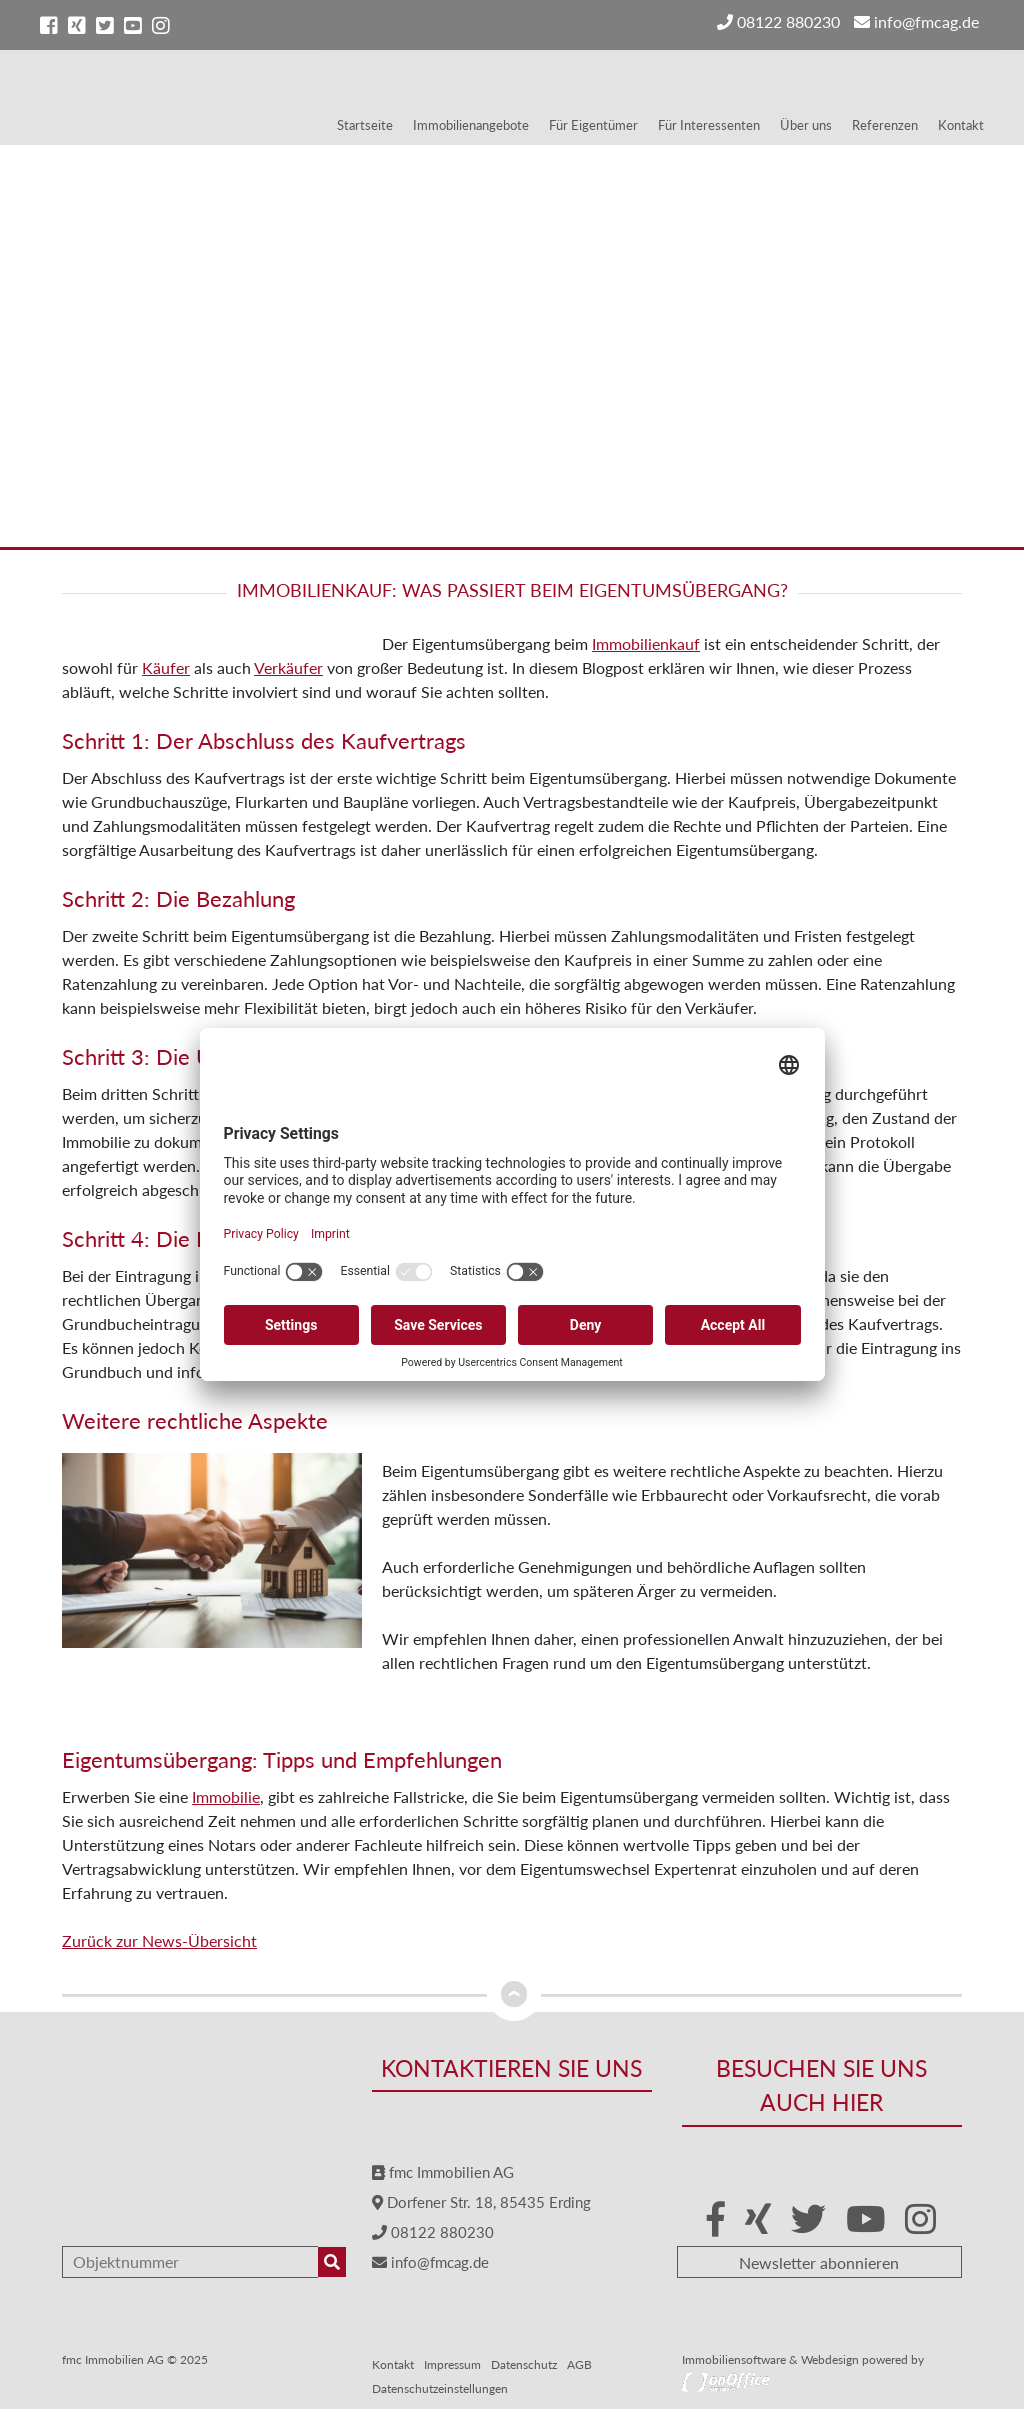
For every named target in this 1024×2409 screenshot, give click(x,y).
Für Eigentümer (593, 125)
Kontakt (961, 125)
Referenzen (885, 125)
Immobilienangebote (471, 125)
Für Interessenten (709, 125)
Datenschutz (524, 2364)
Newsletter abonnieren (819, 2262)
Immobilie (226, 1796)
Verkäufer (288, 667)
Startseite (365, 125)
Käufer (166, 667)
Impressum (452, 2364)
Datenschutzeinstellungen (440, 2388)
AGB (579, 2364)
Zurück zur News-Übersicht (159, 1940)
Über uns (806, 125)
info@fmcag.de (916, 21)
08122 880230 (778, 21)
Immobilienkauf (646, 643)
